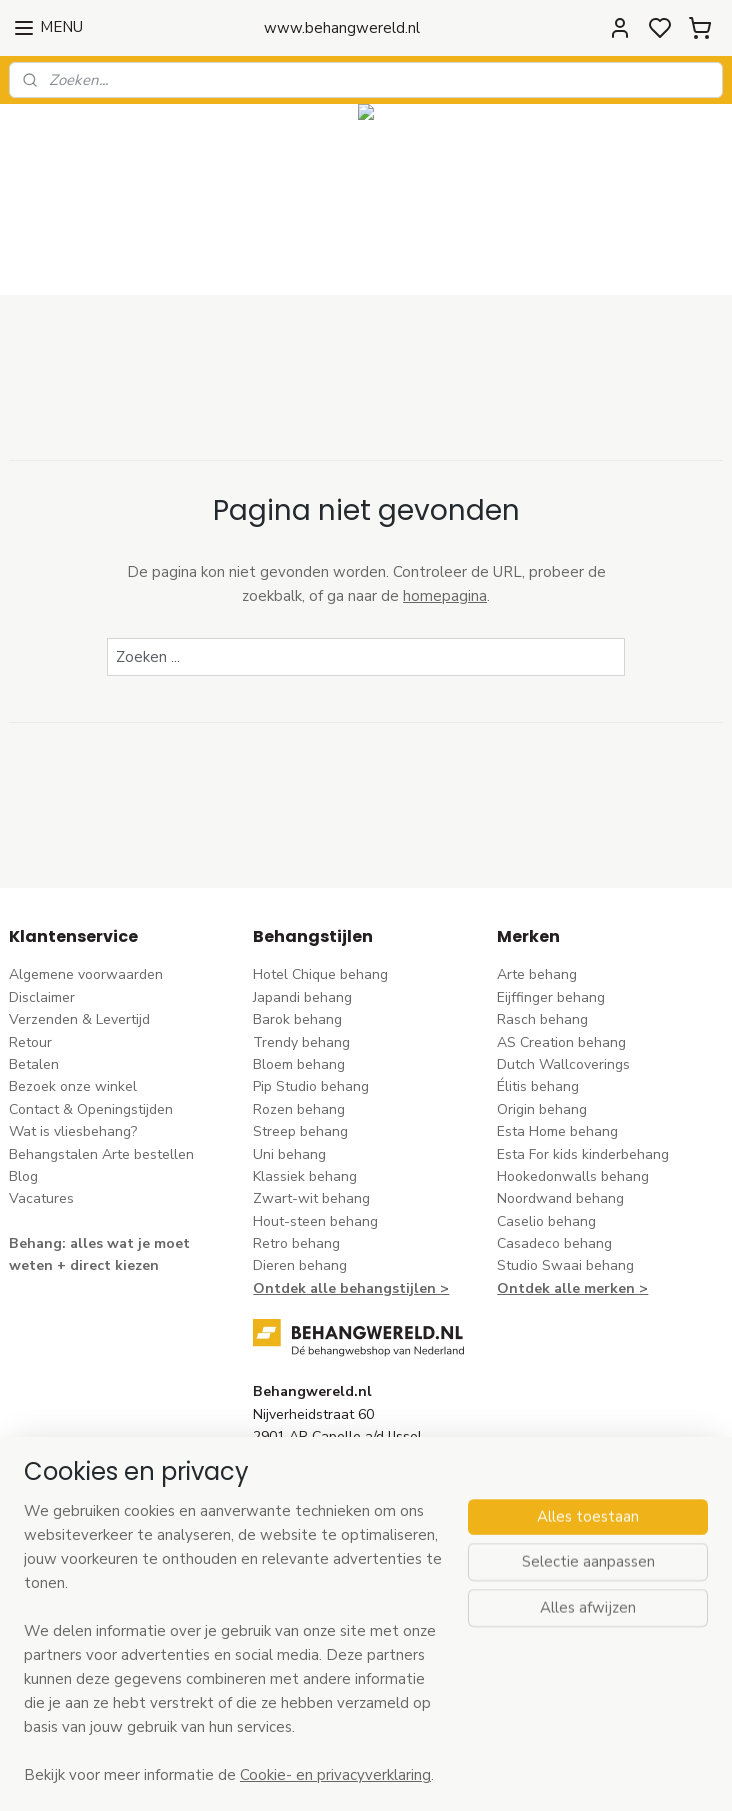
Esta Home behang (557, 1131)
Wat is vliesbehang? (73, 1131)
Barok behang (297, 1019)
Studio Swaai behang (565, 1265)
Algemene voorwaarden (86, 974)
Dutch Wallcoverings (563, 1064)
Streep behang (300, 1131)
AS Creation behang (561, 1042)
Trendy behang (301, 1042)
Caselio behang (546, 1221)
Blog (23, 1176)
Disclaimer (42, 997)
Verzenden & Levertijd (79, 1019)
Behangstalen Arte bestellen (101, 1154)
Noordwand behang (560, 1198)
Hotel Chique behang (320, 974)
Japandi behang (302, 997)
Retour (30, 1042)
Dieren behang (300, 1265)
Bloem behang (299, 1064)
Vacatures (41, 1198)
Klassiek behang (305, 1176)
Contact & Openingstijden (91, 1109)
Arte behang (537, 974)
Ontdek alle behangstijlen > (351, 1288)
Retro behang (296, 1243)
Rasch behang (542, 1019)
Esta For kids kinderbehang (583, 1154)
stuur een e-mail (305, 1527)
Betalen (34, 1064)
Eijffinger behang (551, 997)
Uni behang (289, 1154)
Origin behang (542, 1109)
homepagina (445, 597)
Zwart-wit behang (311, 1198)
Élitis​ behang (538, 1086)
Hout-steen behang (315, 1221)
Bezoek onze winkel (73, 1086)
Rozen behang (299, 1109)
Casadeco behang (554, 1243)
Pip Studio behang (311, 1086)
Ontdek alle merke (561, 1288)
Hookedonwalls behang (573, 1176)
